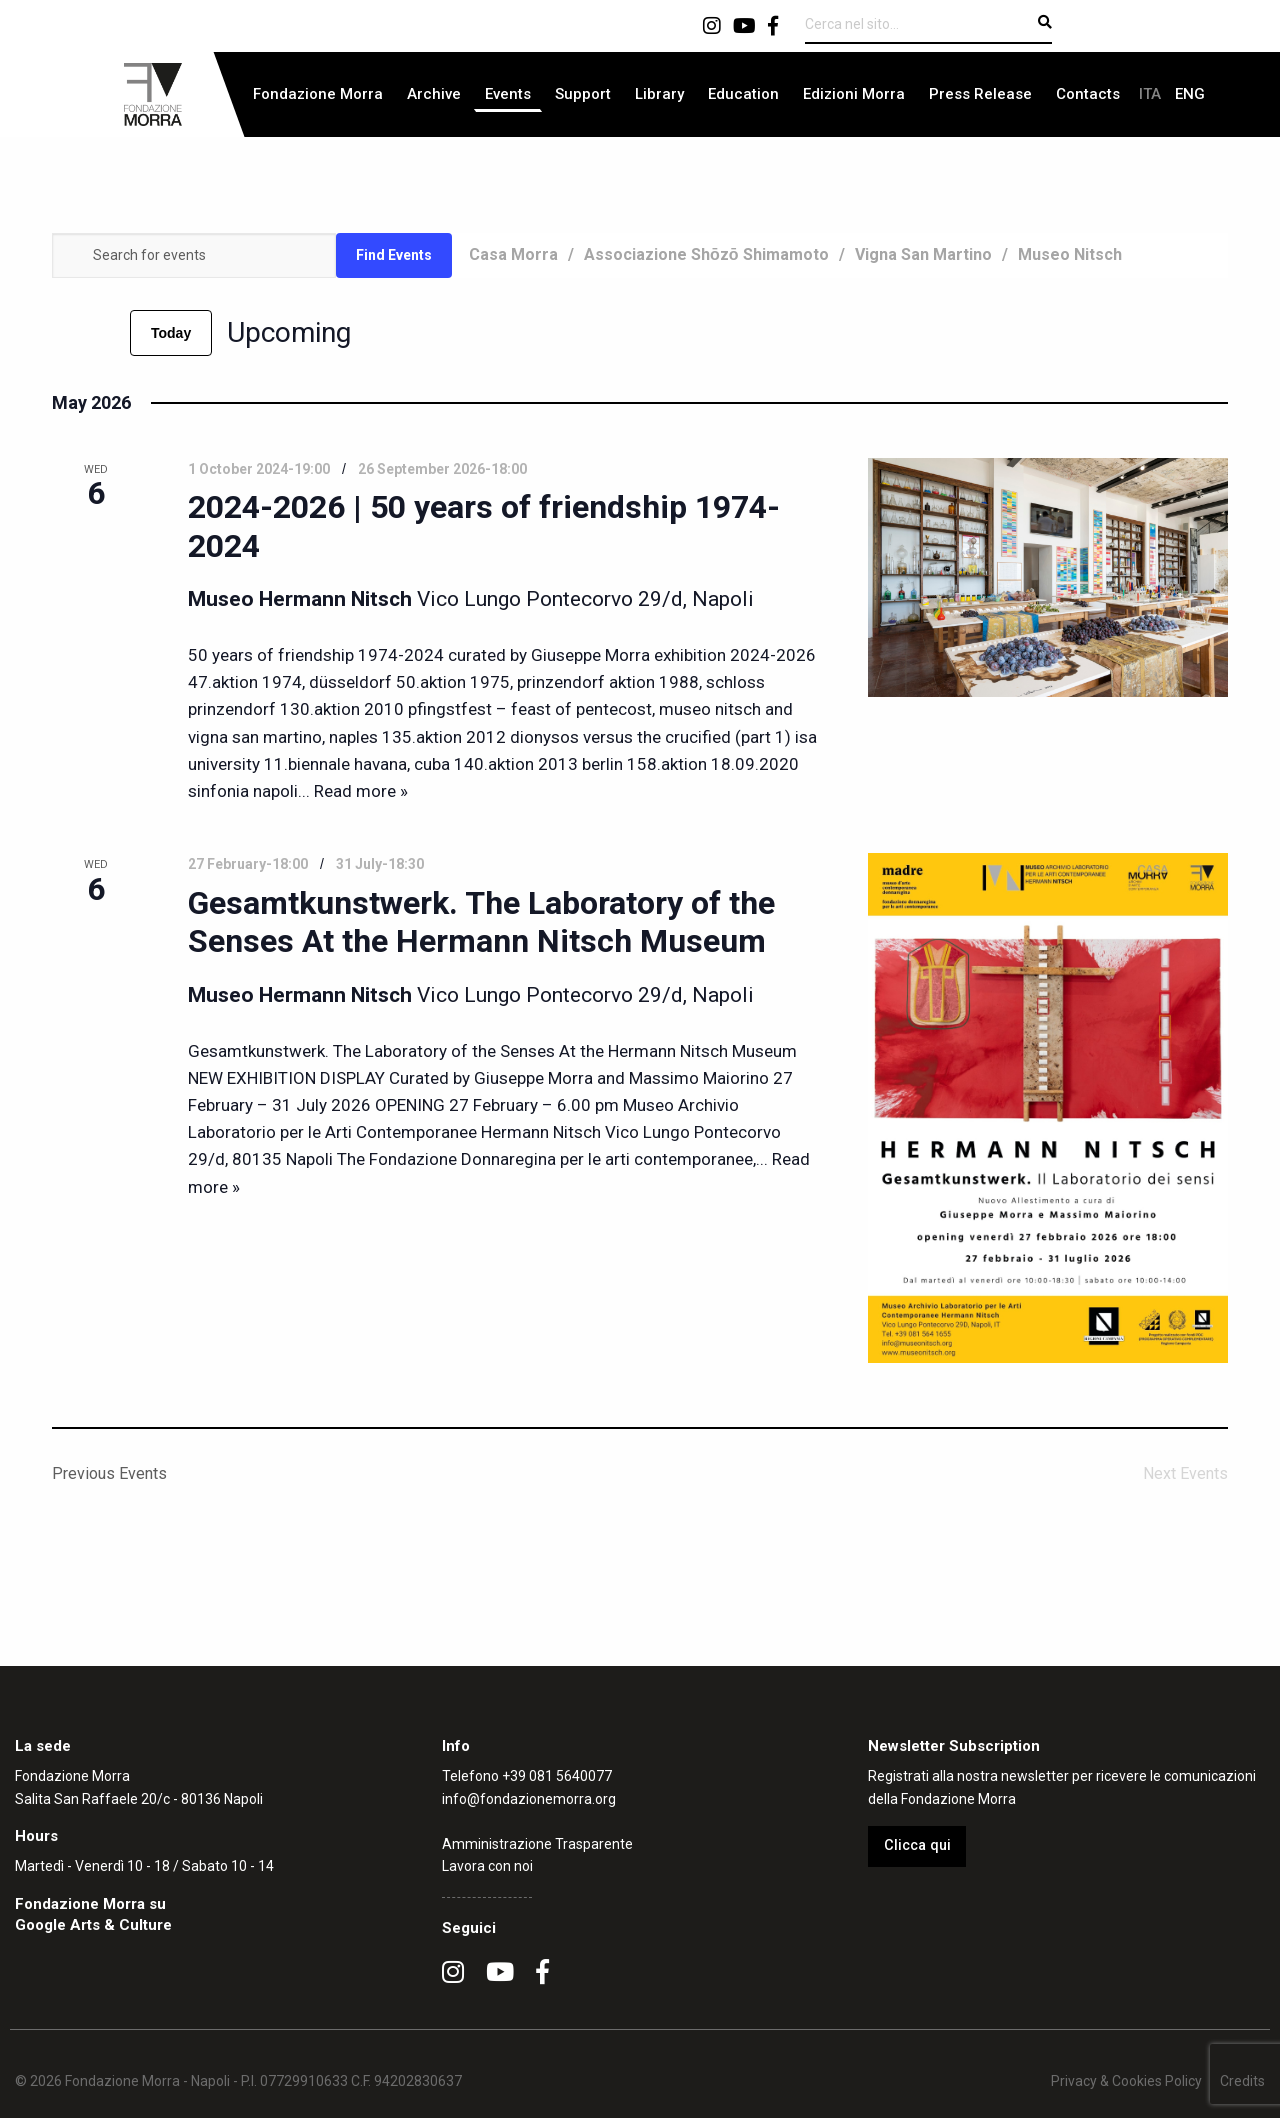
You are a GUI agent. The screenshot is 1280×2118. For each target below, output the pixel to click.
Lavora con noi (487, 1866)
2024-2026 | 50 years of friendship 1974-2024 (484, 526)
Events (508, 94)
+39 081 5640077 (557, 1776)
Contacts (1088, 94)
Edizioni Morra (854, 94)
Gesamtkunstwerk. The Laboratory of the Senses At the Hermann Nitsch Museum (481, 922)
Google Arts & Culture (93, 1925)
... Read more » (353, 791)
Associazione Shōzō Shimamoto (706, 254)
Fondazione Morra (318, 94)
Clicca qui (917, 1845)
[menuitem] (318, 94)
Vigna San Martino (923, 254)
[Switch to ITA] (1150, 94)
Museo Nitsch (1070, 254)
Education (743, 94)
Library (659, 94)
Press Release (980, 94)
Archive (434, 94)
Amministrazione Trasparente (537, 1844)
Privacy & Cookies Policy (1126, 2081)
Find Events (394, 255)
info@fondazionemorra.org (529, 1799)
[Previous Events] (64, 333)
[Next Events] (103, 333)
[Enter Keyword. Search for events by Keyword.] (194, 255)
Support (583, 94)
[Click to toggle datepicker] (289, 333)
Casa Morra (513, 254)
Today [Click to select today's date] (171, 333)
